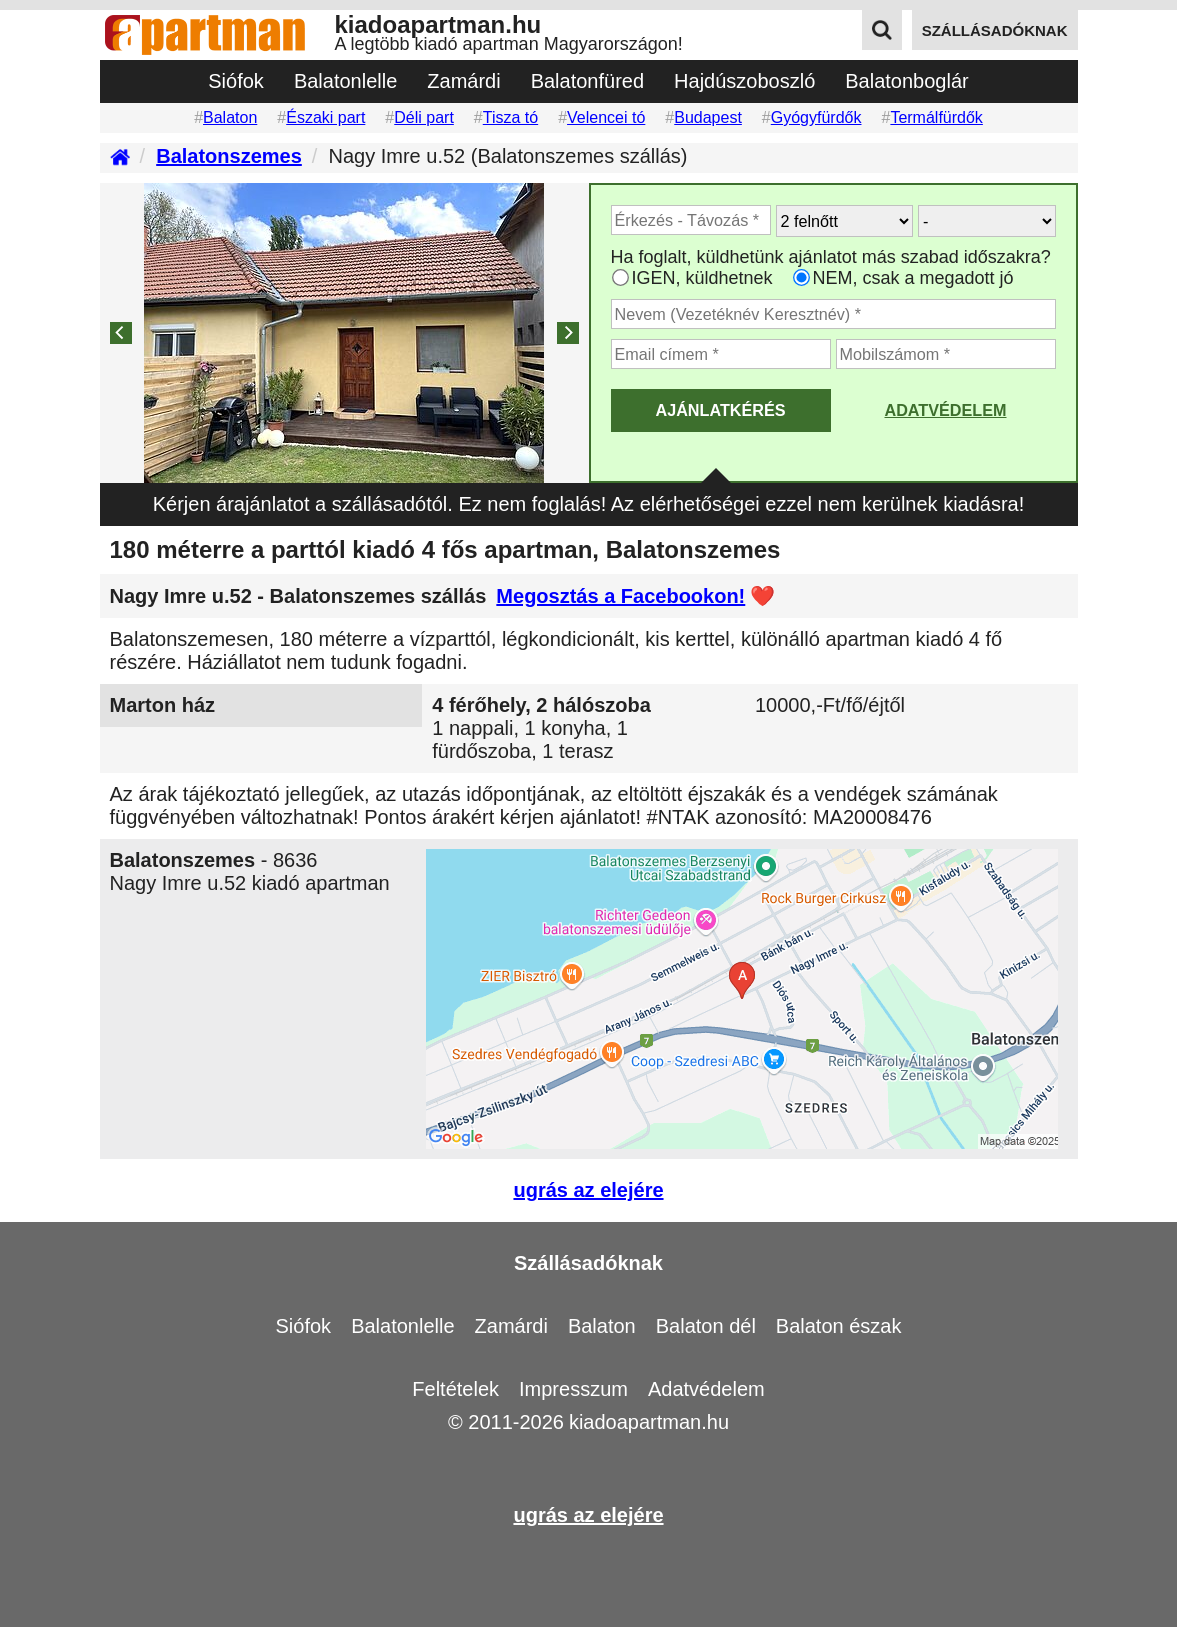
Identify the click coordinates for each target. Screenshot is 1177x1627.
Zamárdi (463, 81)
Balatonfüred (587, 81)
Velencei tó (606, 117)
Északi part (325, 117)
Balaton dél (706, 1326)
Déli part (424, 117)
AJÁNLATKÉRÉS (720, 410)
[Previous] (121, 333)
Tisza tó (510, 117)
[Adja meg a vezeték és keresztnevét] (833, 314)
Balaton (230, 117)
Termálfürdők (936, 117)
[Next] (568, 333)
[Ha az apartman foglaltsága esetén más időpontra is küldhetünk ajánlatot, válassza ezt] (620, 277)
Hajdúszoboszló (744, 81)
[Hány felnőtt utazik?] (845, 221)
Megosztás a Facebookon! (620, 596)
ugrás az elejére (588, 1190)
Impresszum (573, 1389)
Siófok (236, 81)
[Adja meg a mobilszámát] (946, 354)
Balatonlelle (345, 81)
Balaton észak (839, 1326)
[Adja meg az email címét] (721, 354)
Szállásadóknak (588, 1263)
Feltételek (455, 1389)
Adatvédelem (945, 410)
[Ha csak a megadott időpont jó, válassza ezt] (801, 277)
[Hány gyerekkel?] (987, 221)
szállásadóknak (995, 30)
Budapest (708, 117)
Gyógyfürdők (816, 117)
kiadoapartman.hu (649, 1422)
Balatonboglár (906, 81)
